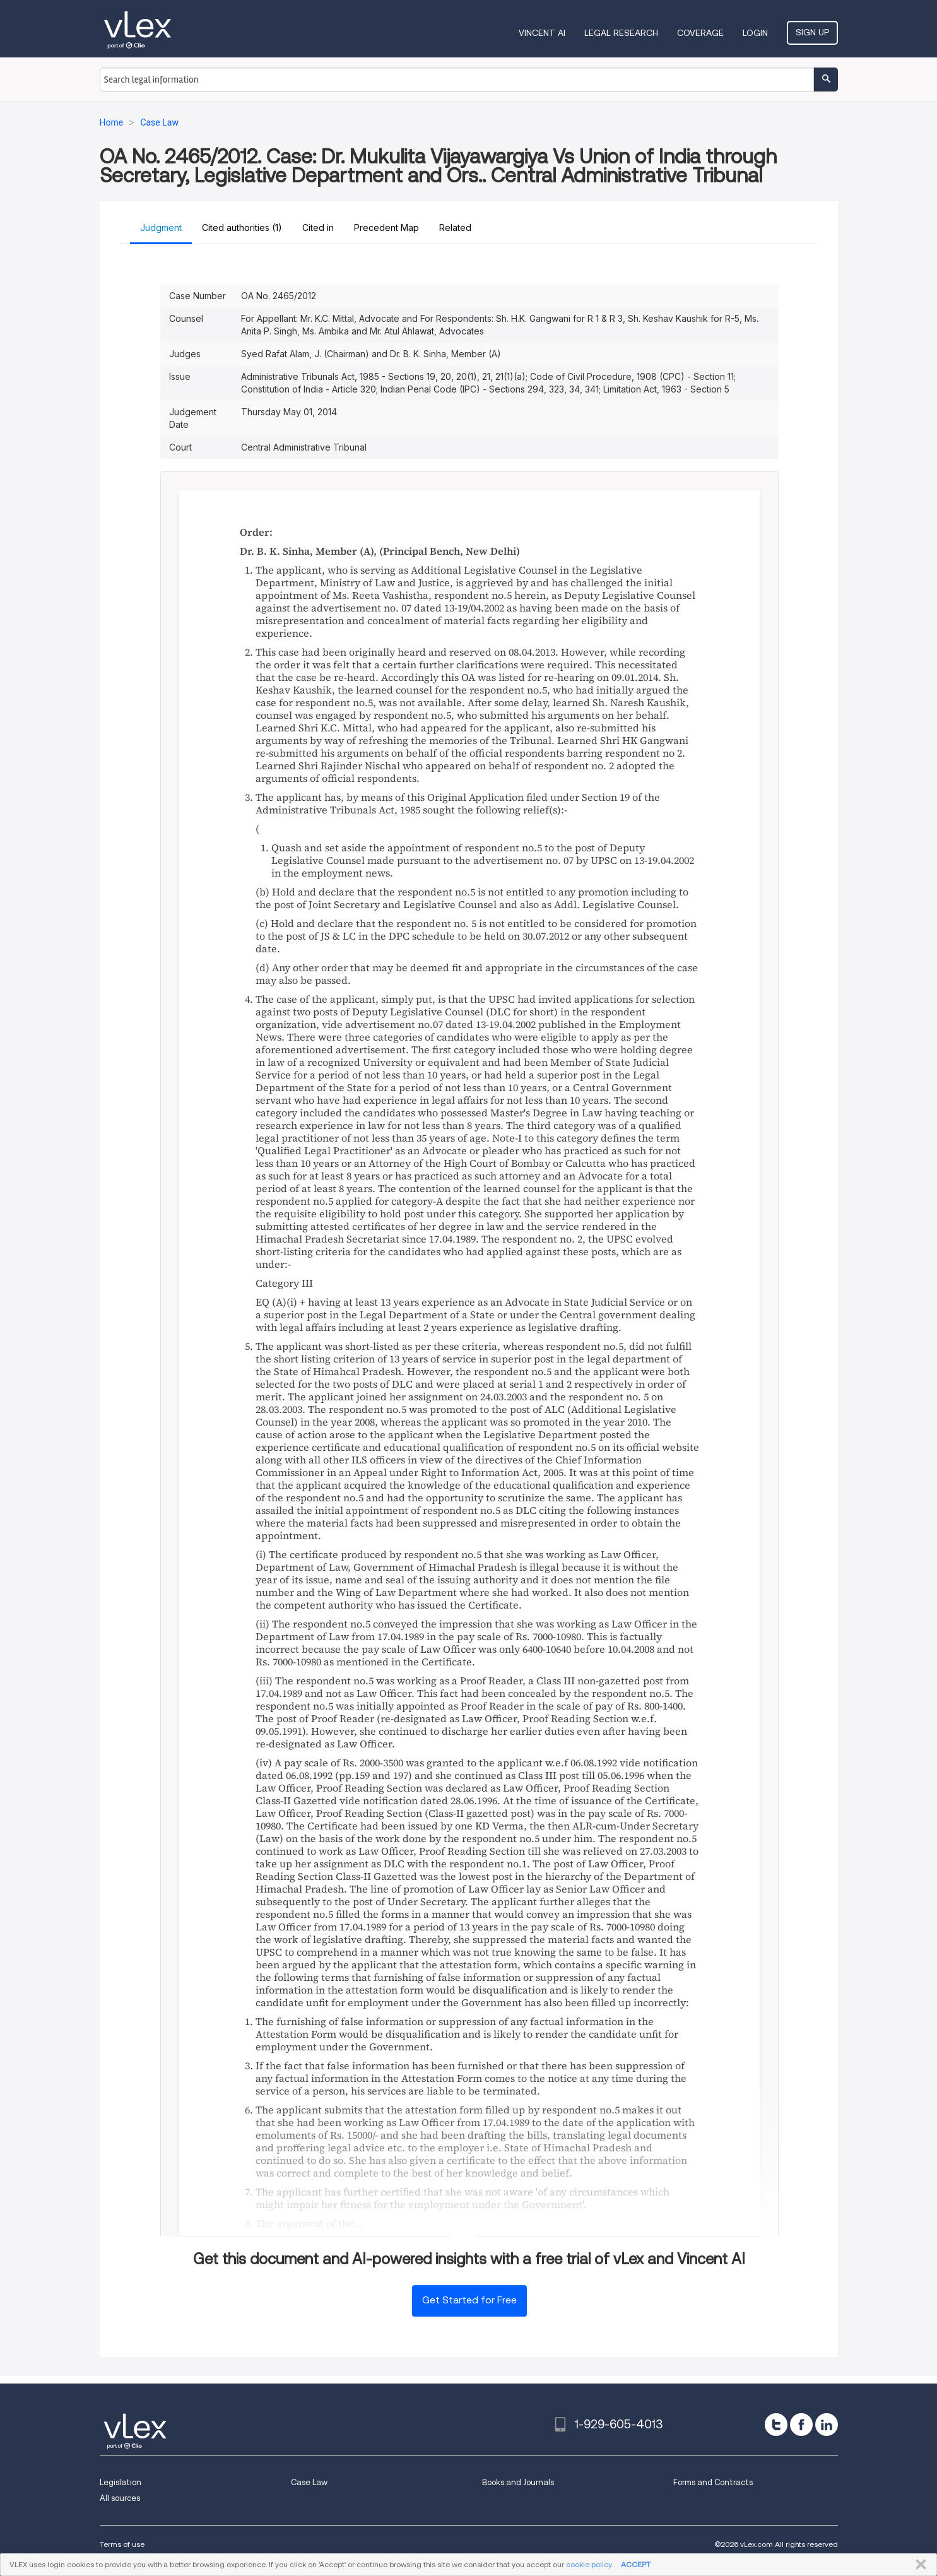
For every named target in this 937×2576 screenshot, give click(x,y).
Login (755, 33)
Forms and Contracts (713, 2482)
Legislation (120, 2482)
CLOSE (918, 2564)
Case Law (309, 2482)
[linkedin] (826, 2424)
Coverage (700, 33)
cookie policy (588, 2564)
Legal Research (621, 33)
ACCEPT (636, 2564)
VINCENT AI (542, 33)
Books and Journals (518, 2482)
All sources (120, 2498)
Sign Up (812, 32)
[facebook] (801, 2424)
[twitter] (776, 2424)
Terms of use (122, 2544)
